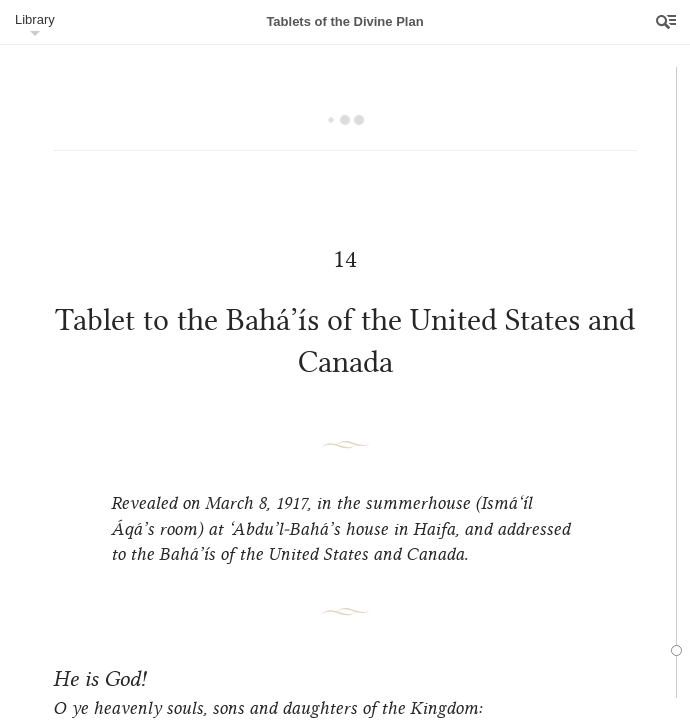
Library (35, 19)
